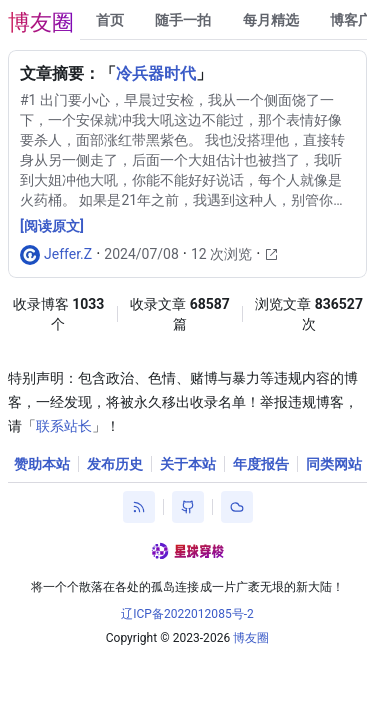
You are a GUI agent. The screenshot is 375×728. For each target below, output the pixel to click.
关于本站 (188, 464)
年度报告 (261, 464)
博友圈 (41, 22)
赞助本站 (42, 464)
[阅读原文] (52, 226)
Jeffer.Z (68, 254)
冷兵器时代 (156, 73)
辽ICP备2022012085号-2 (187, 614)
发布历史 (115, 464)
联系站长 (64, 426)
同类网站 (334, 464)
